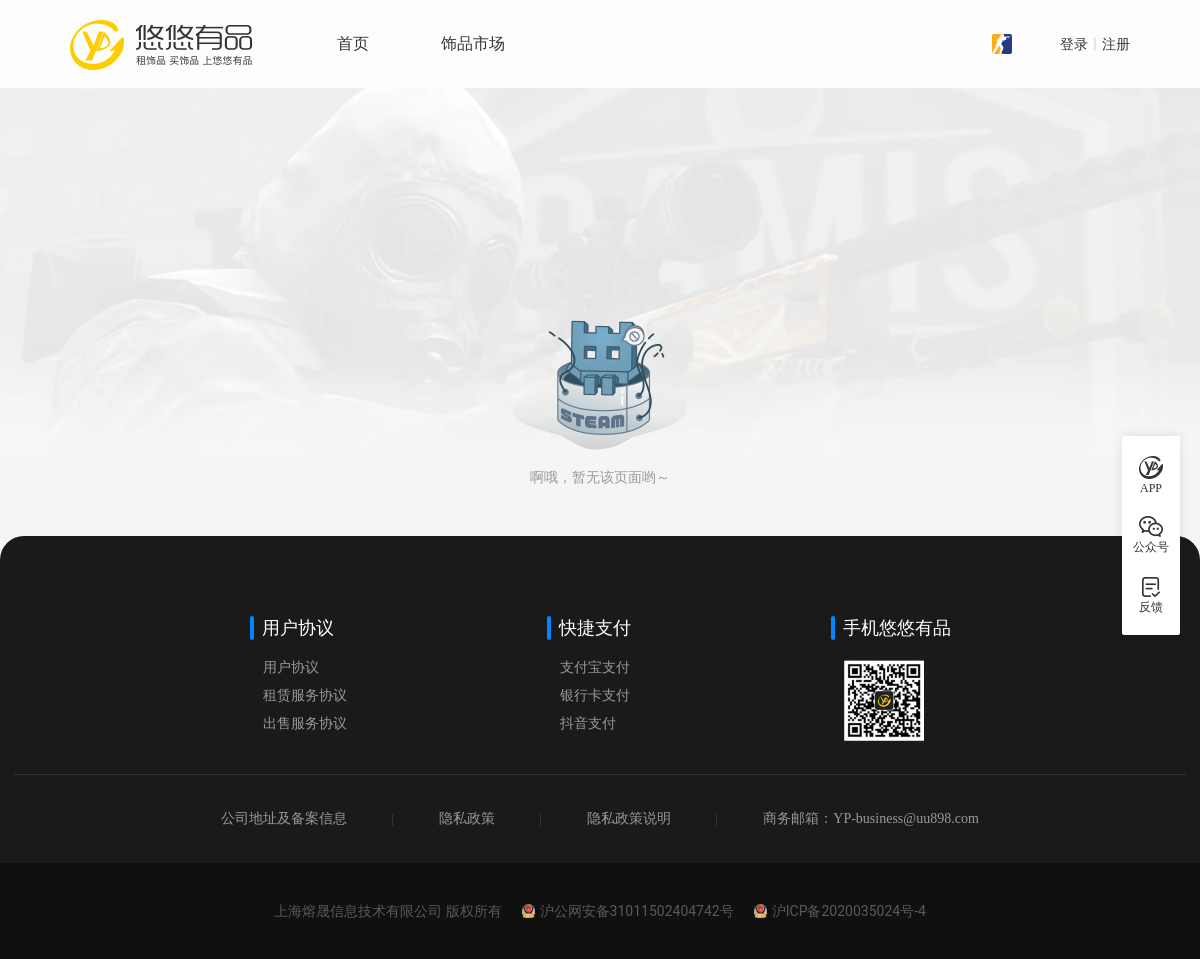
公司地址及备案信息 (284, 818)
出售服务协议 (305, 723)
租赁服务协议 (305, 695)
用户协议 (291, 667)
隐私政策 (467, 818)
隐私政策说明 (629, 818)
